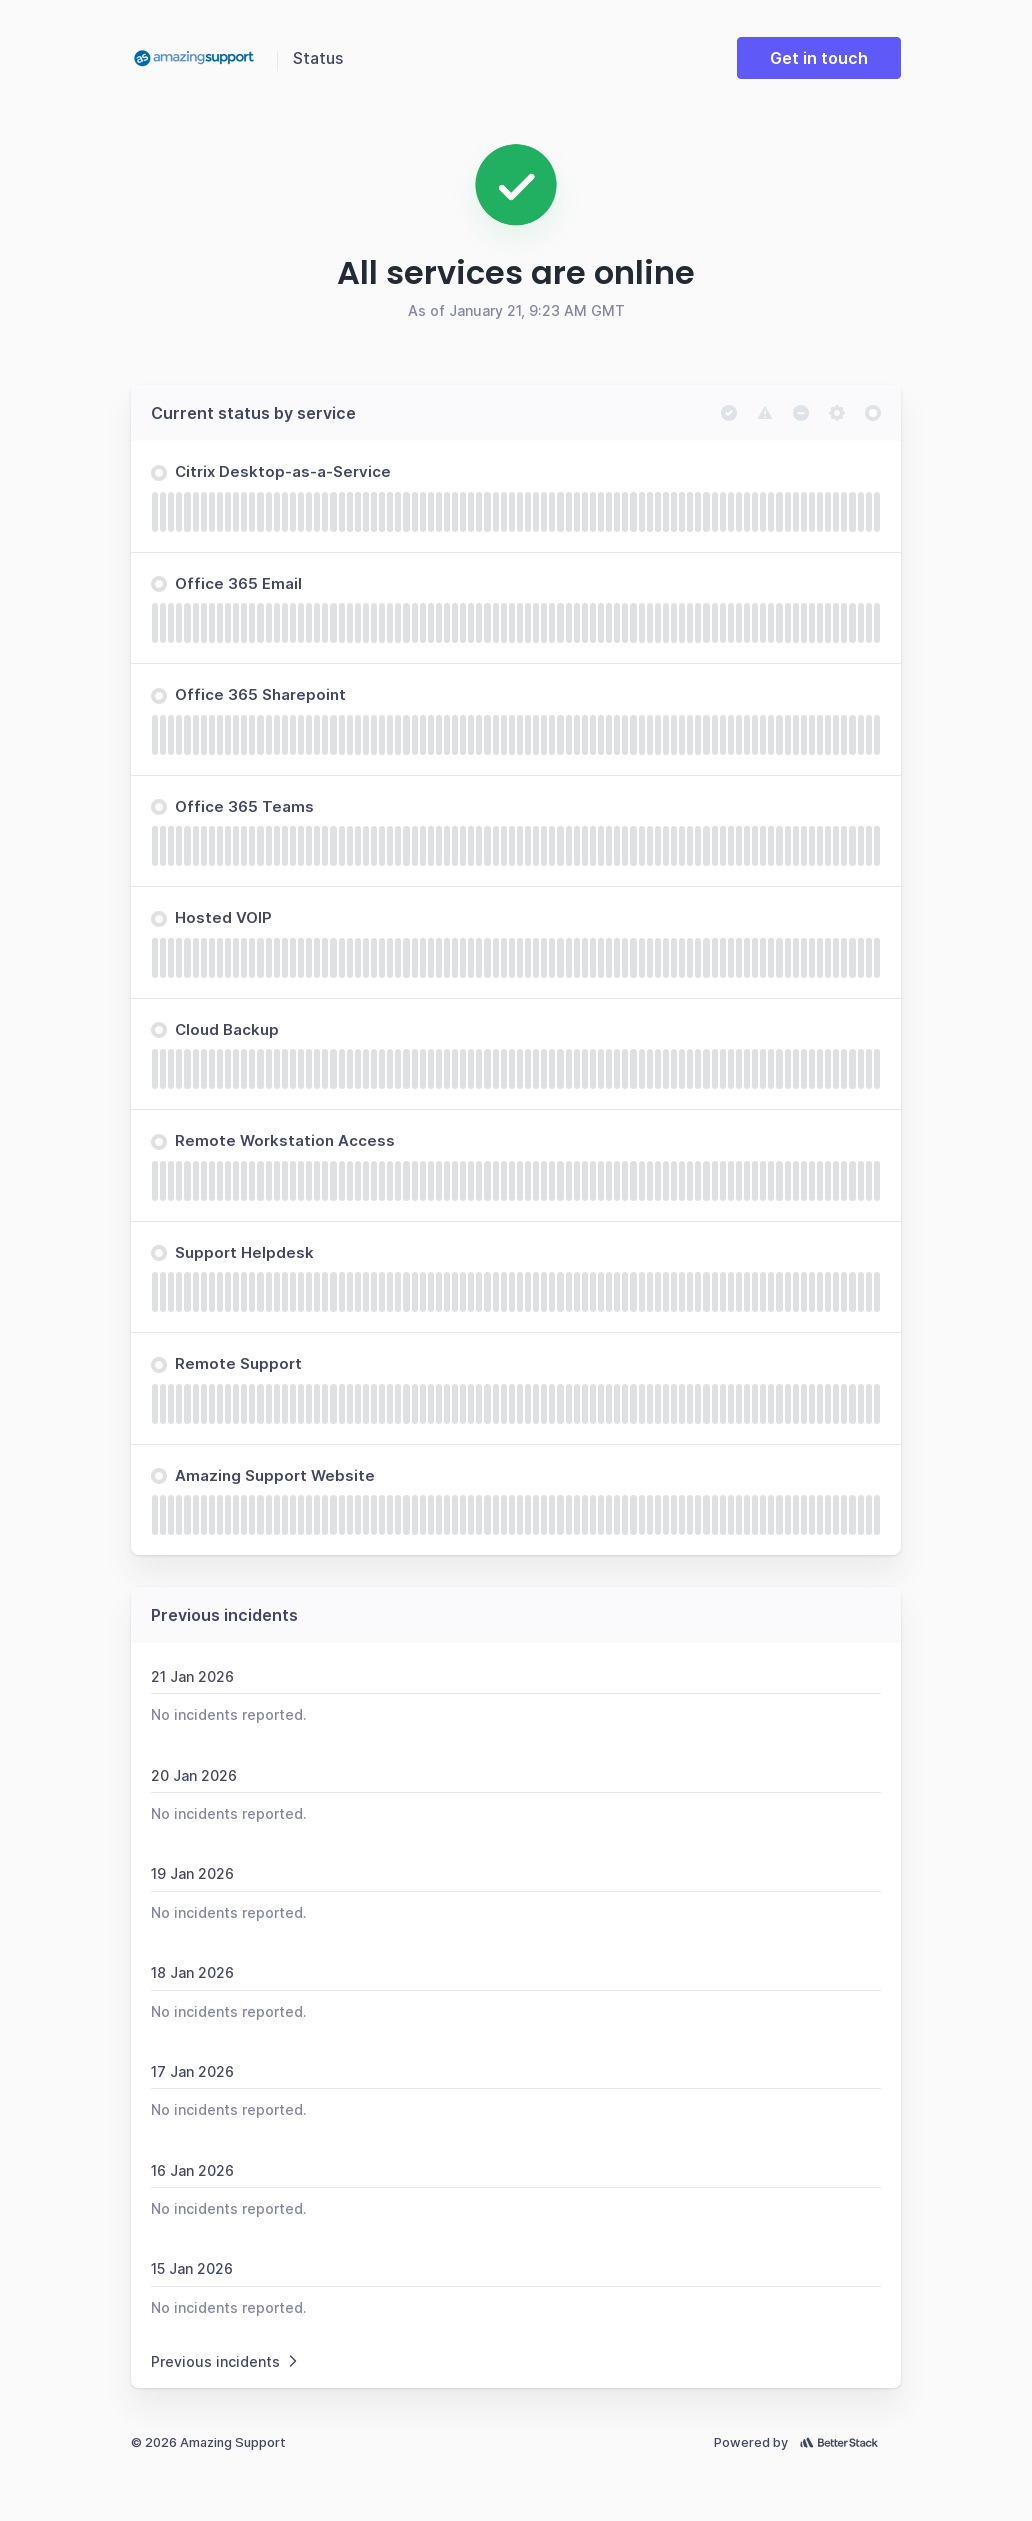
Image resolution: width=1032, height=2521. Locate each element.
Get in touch (819, 58)
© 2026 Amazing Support (208, 2442)
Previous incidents (226, 2361)
